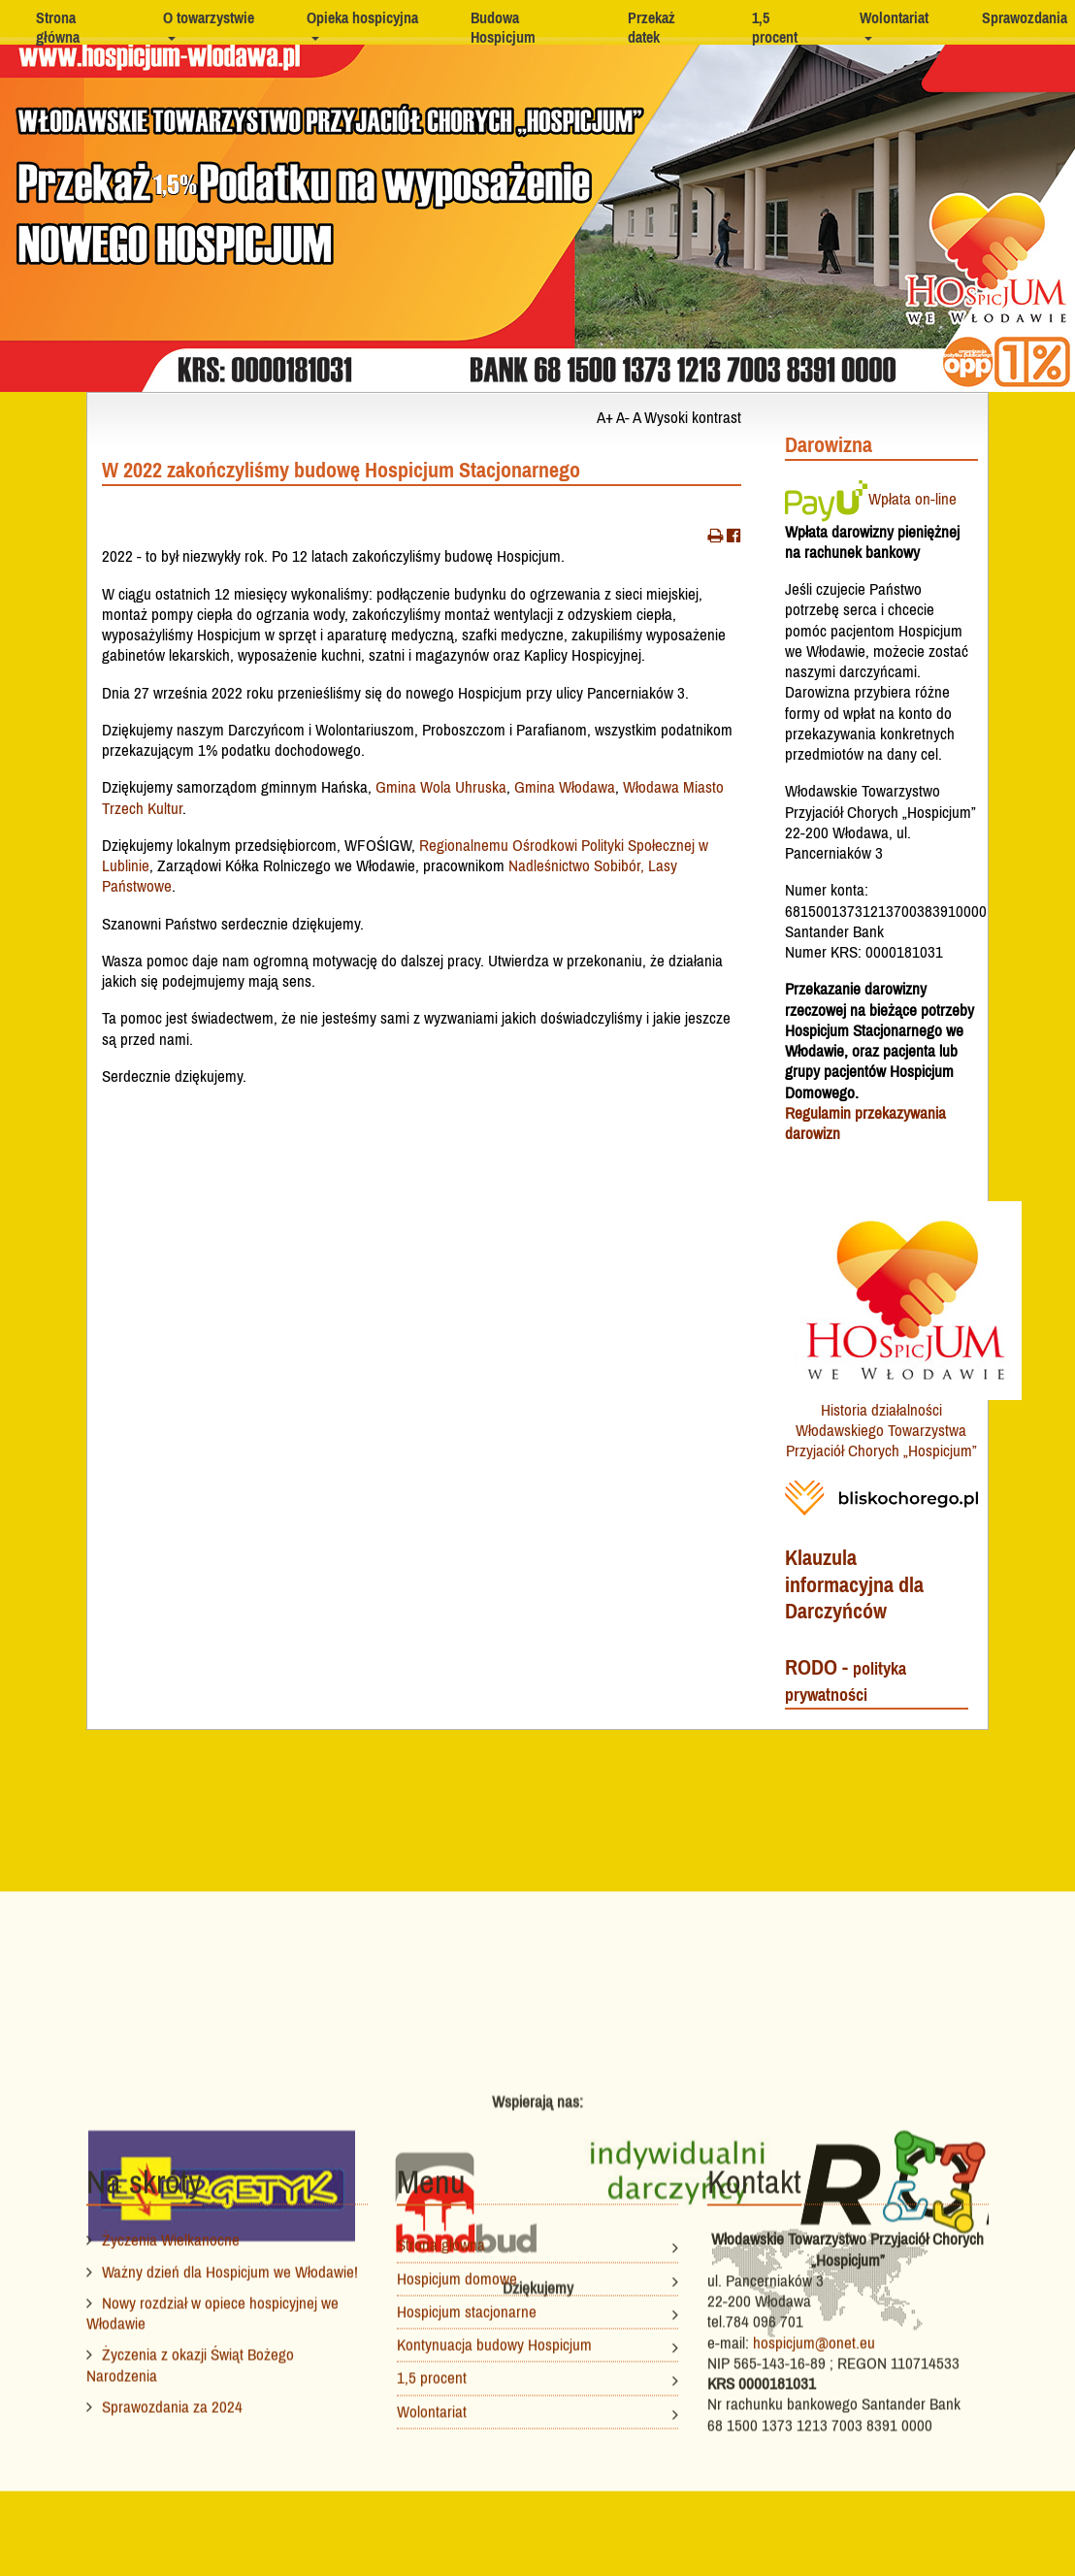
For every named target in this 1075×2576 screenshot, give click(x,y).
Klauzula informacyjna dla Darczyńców (854, 1584)
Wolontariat (894, 17)
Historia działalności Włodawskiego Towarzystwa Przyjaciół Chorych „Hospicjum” (881, 1430)
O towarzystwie (208, 17)
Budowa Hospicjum (503, 27)
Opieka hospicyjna (362, 17)
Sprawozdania (1024, 17)
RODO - (845, 1680)
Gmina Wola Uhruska (440, 787)
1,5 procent (775, 27)
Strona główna (58, 27)
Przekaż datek (651, 27)
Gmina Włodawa (564, 787)
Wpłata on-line (871, 498)
